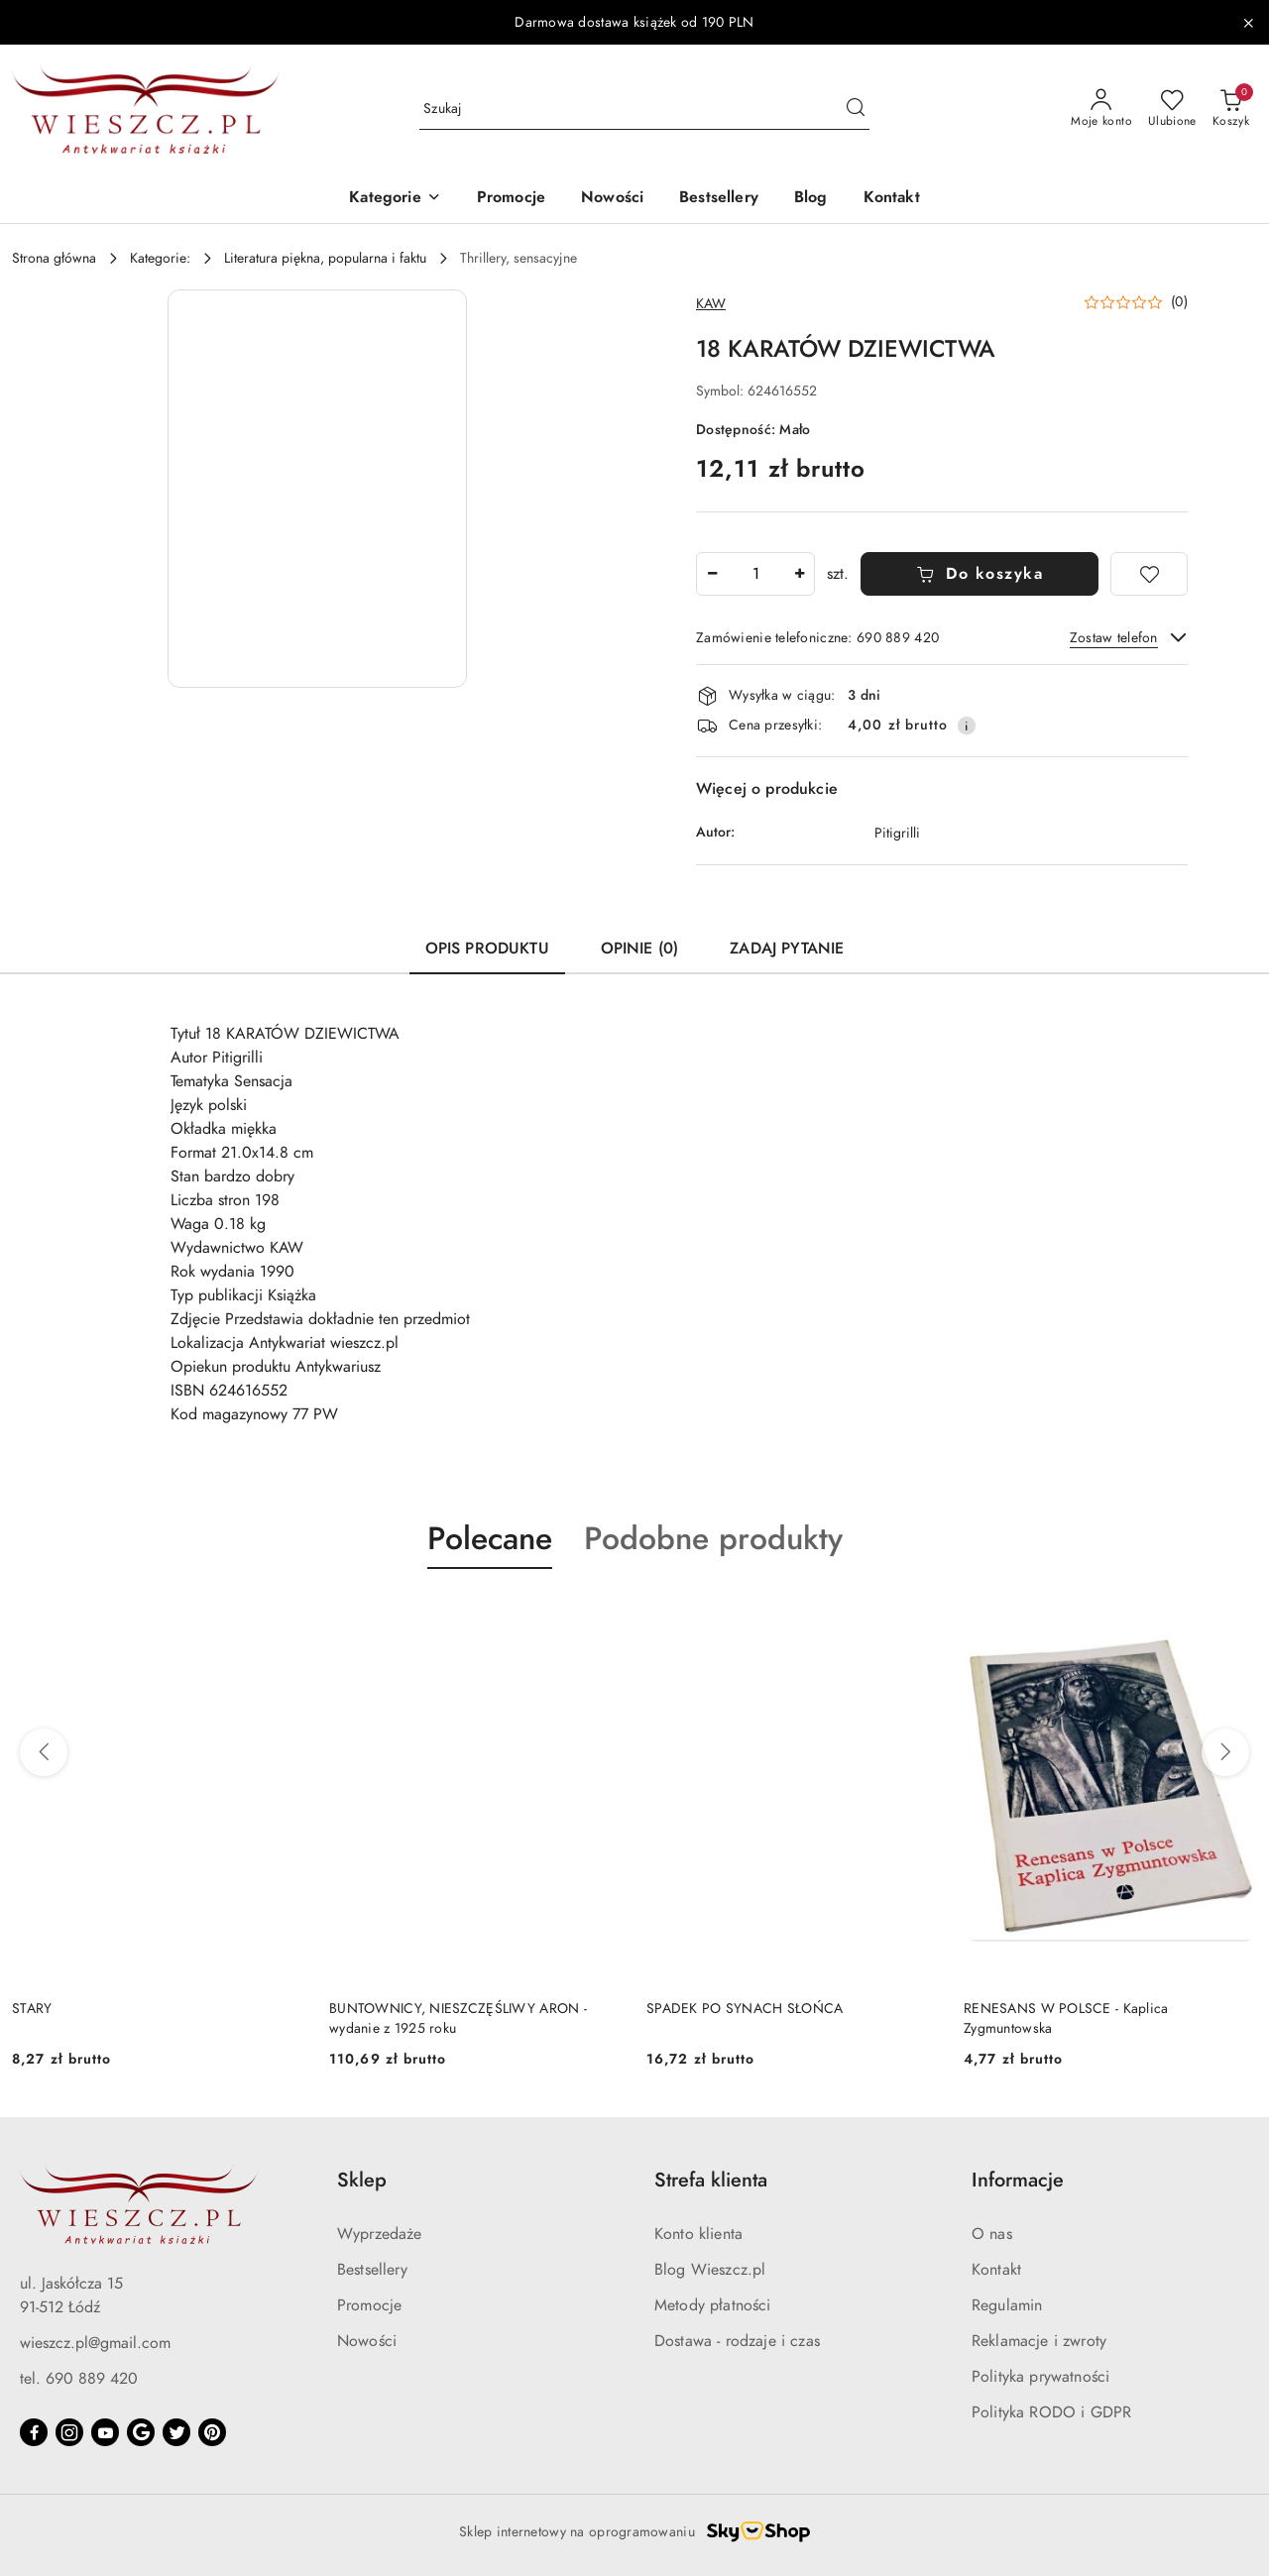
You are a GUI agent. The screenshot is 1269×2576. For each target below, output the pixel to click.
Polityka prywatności (1040, 2377)
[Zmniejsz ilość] (712, 574)
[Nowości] (612, 198)
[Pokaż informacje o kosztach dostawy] (967, 725)
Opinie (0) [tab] (640, 948)
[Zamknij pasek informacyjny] (1248, 23)
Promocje (369, 2305)
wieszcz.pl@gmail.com (95, 2343)
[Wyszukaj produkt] (644, 109)
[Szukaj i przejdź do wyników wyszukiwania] (855, 109)
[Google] (141, 2432)
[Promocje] (511, 198)
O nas (992, 2234)
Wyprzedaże (379, 2234)
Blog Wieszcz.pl (709, 2270)
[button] (394, 198)
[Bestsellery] (718, 198)
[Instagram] (69, 2432)
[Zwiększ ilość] (799, 574)
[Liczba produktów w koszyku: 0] (1231, 109)
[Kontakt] (892, 198)
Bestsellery (372, 2270)
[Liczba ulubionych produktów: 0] (1172, 109)
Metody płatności (712, 2305)
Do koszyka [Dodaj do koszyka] (980, 574)
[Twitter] (176, 2432)
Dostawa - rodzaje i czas (737, 2341)
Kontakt (996, 2270)
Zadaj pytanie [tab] (787, 948)
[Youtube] (105, 2432)
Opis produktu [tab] (487, 948)
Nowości (367, 2341)
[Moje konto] (1101, 109)
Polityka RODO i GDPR (1051, 2412)
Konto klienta (698, 2234)
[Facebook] (34, 2432)
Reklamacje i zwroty (1039, 2341)
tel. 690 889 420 (79, 2379)
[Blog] (811, 198)
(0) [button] (1179, 302)
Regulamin (1007, 2305)
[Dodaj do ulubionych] (1149, 574)
